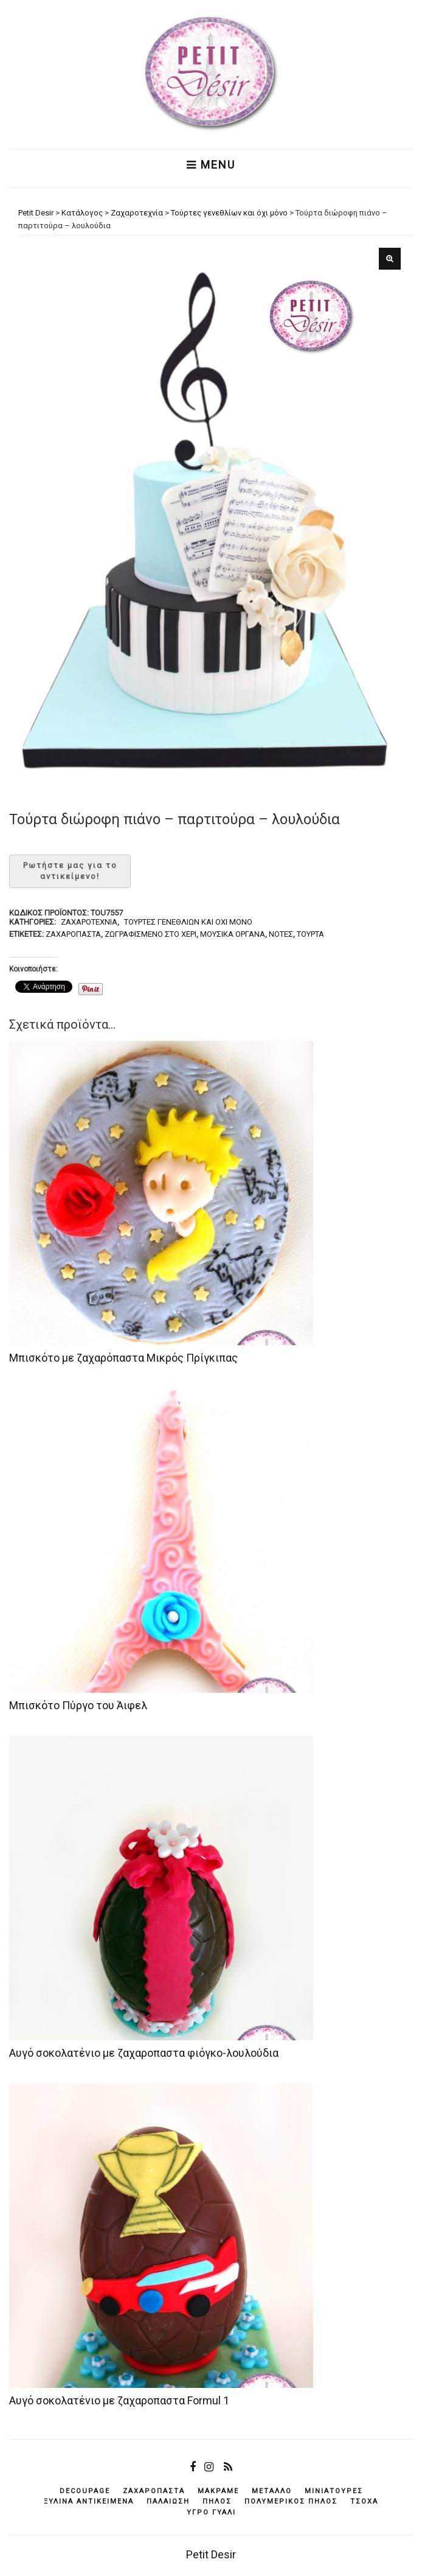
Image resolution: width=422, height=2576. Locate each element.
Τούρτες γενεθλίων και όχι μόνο (188, 921)
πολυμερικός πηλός (290, 2501)
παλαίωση (168, 2501)
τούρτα (310, 934)
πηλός (217, 2501)
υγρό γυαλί (211, 2512)
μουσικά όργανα (232, 934)
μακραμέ (218, 2491)
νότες (281, 934)
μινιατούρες (334, 2491)
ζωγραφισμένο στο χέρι (150, 934)
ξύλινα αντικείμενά (89, 2501)
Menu (211, 164)
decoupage (85, 2491)
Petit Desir (211, 2554)
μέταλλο (272, 2491)
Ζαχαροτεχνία (89, 921)
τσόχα (364, 2501)
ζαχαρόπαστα (73, 934)
